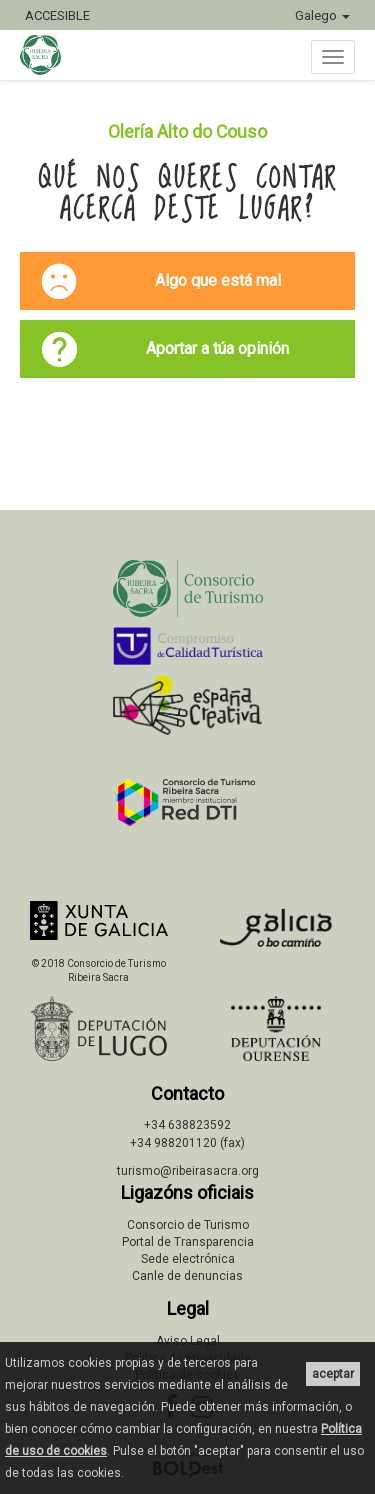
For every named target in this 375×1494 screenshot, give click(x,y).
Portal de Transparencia (188, 1242)
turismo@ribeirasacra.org (188, 1171)
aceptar (333, 1374)
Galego (322, 15)
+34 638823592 (187, 1125)
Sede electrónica (188, 1259)
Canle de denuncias (187, 1276)
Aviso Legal (188, 1341)
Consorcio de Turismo (188, 1225)
